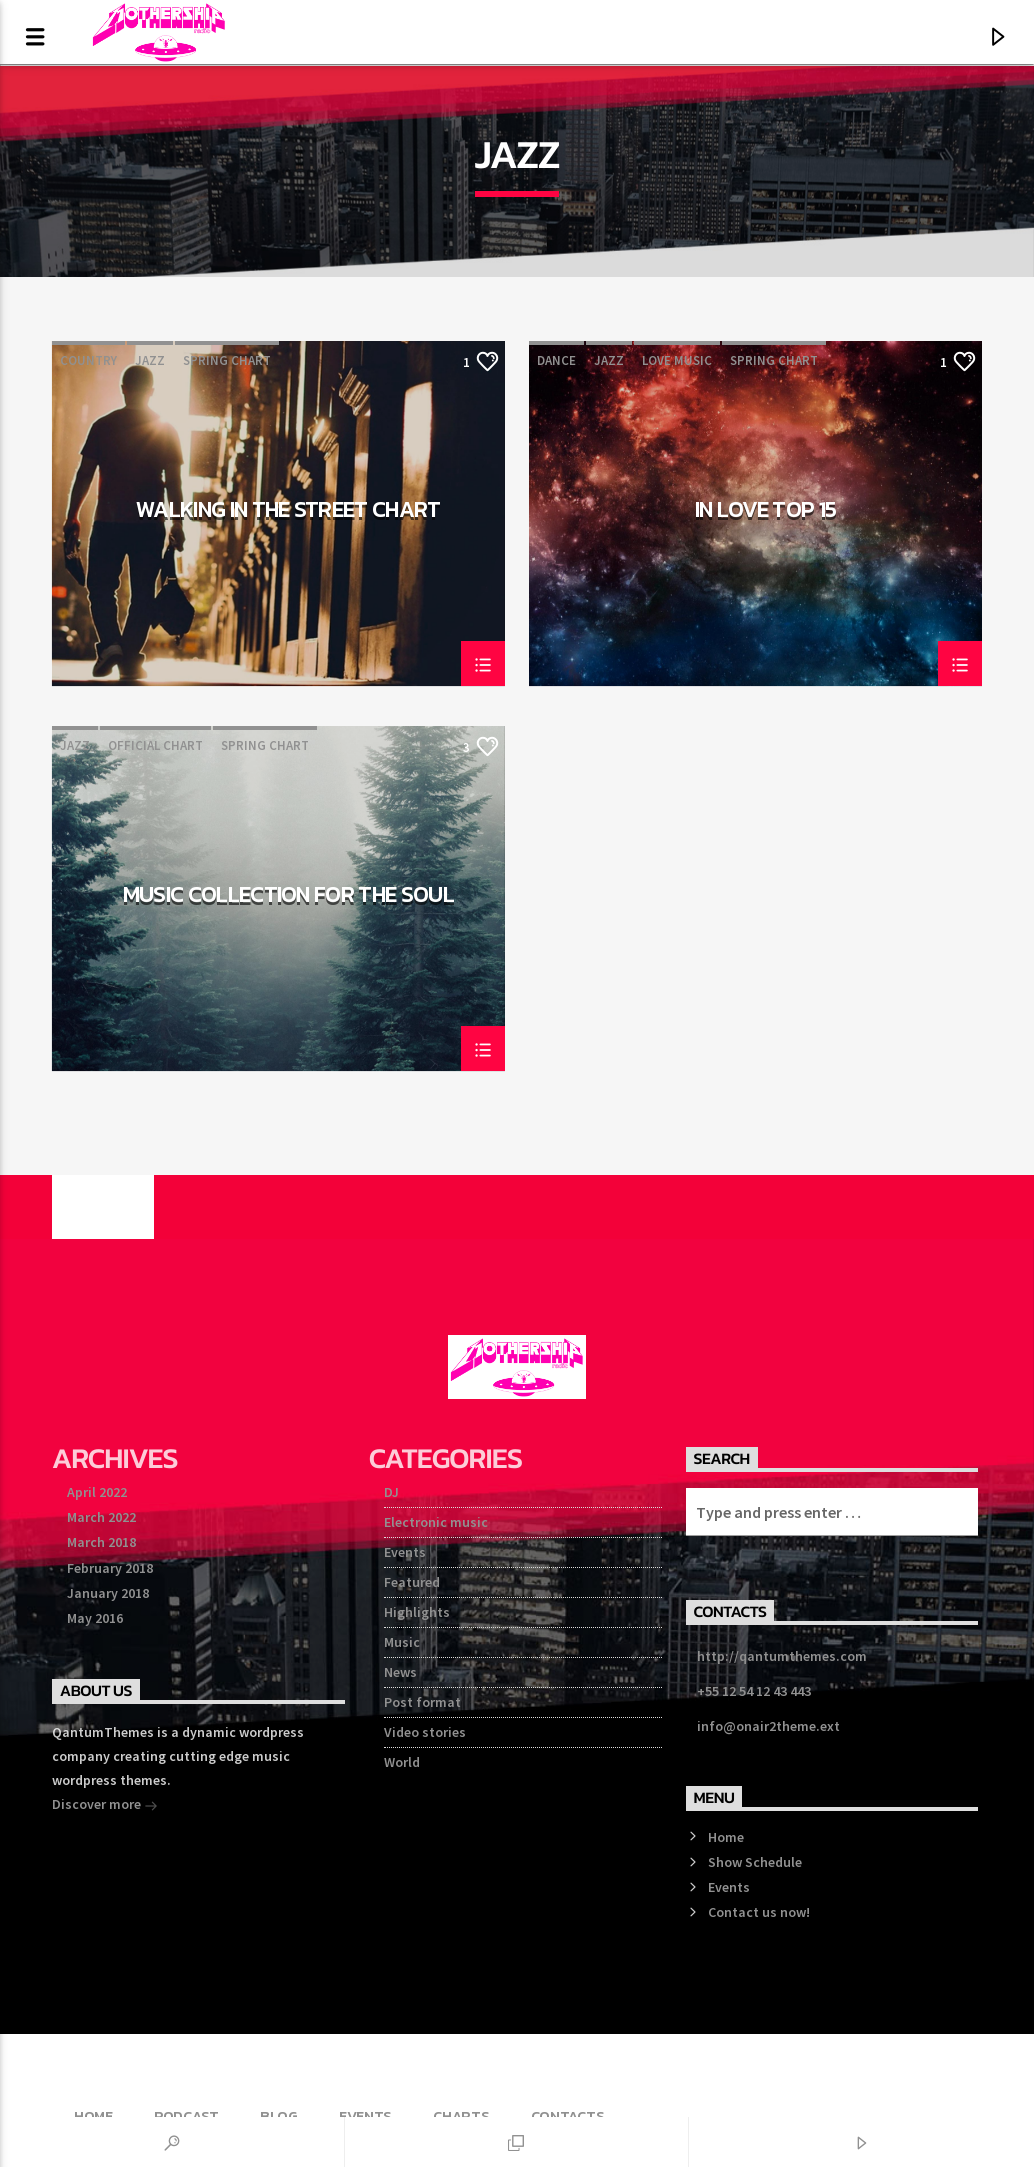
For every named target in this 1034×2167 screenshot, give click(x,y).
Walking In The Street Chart (288, 512)
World (402, 1762)
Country (88, 360)
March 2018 (101, 1542)
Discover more (105, 1806)
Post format (422, 1702)
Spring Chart (227, 360)
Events (405, 1552)
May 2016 (95, 1618)
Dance (556, 360)
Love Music (677, 360)
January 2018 (108, 1593)
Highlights (417, 1612)
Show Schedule (755, 1862)
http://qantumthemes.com (782, 1656)
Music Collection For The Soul (289, 897)
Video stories (425, 1732)
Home (726, 1837)
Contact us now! (759, 1912)
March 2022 (101, 1517)
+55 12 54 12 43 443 (754, 1691)
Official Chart (155, 745)
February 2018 (110, 1568)
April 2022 (97, 1492)
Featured (412, 1582)
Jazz (150, 360)
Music (402, 1642)
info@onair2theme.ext (768, 1726)
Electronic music (436, 1522)
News (400, 1672)
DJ (391, 1492)
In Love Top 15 (766, 512)
